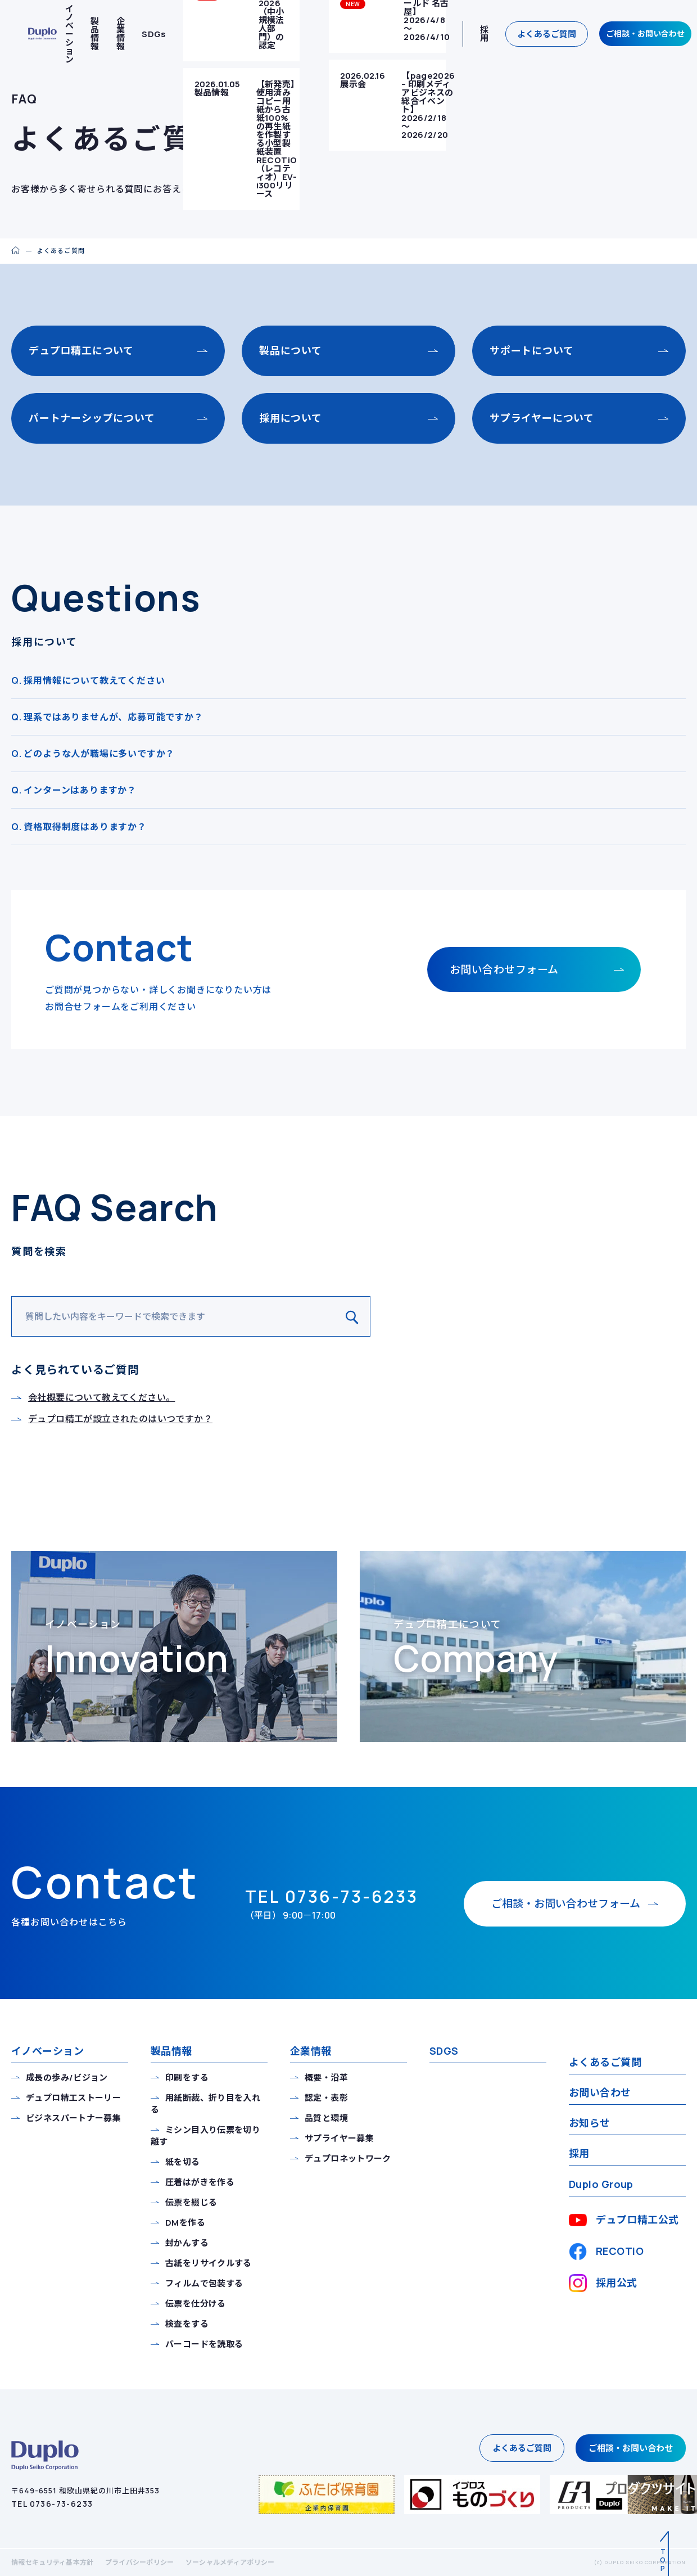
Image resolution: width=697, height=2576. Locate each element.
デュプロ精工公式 (624, 2220)
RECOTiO (606, 2252)
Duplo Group (601, 2184)
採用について (290, 418)
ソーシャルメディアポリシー (230, 2562)
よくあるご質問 (546, 34)
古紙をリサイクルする (208, 2263)
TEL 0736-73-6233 (52, 2503)
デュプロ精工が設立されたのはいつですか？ (120, 1419)
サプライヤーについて (542, 418)
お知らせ (589, 2123)
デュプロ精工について (81, 350)
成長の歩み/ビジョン (67, 2077)
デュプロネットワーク (348, 2158)
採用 (484, 34)
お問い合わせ (600, 2092)
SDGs (154, 34)
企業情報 (120, 33)
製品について (290, 350)
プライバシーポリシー (139, 2562)
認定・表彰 (326, 2098)
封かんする (187, 2243)
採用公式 (603, 2283)
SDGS (444, 2051)
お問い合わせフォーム (504, 969)
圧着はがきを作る (199, 2182)
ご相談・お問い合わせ (645, 33)
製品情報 (94, 33)
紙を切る (182, 2162)
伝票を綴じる (191, 2202)
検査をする (187, 2324)
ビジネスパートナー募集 (73, 2118)
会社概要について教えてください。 (101, 1397)
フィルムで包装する (204, 2283)
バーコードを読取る (204, 2344)
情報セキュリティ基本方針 (52, 2562)
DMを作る (185, 2222)
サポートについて (531, 350)
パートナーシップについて (92, 418)
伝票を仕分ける (195, 2303)
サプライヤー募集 (339, 2138)
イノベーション (47, 2051)
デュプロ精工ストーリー (73, 2098)
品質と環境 (326, 2118)
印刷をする (187, 2077)
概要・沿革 (326, 2077)
